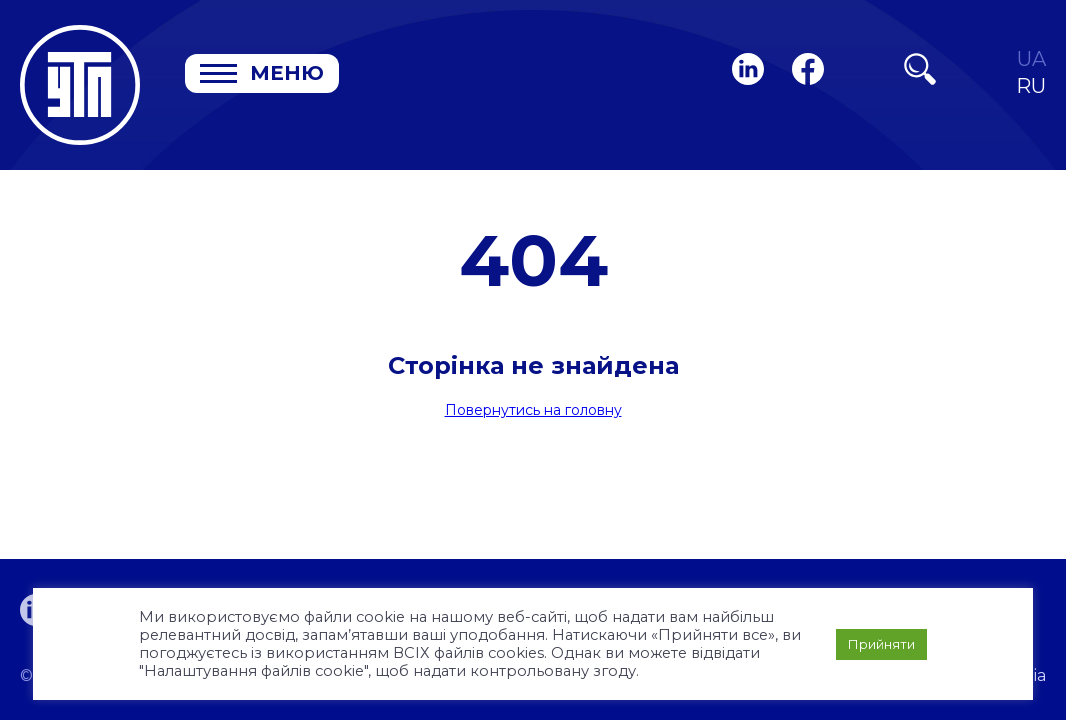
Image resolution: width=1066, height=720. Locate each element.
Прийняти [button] (881, 644)
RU (1031, 86)
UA (1031, 59)
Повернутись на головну (533, 410)
